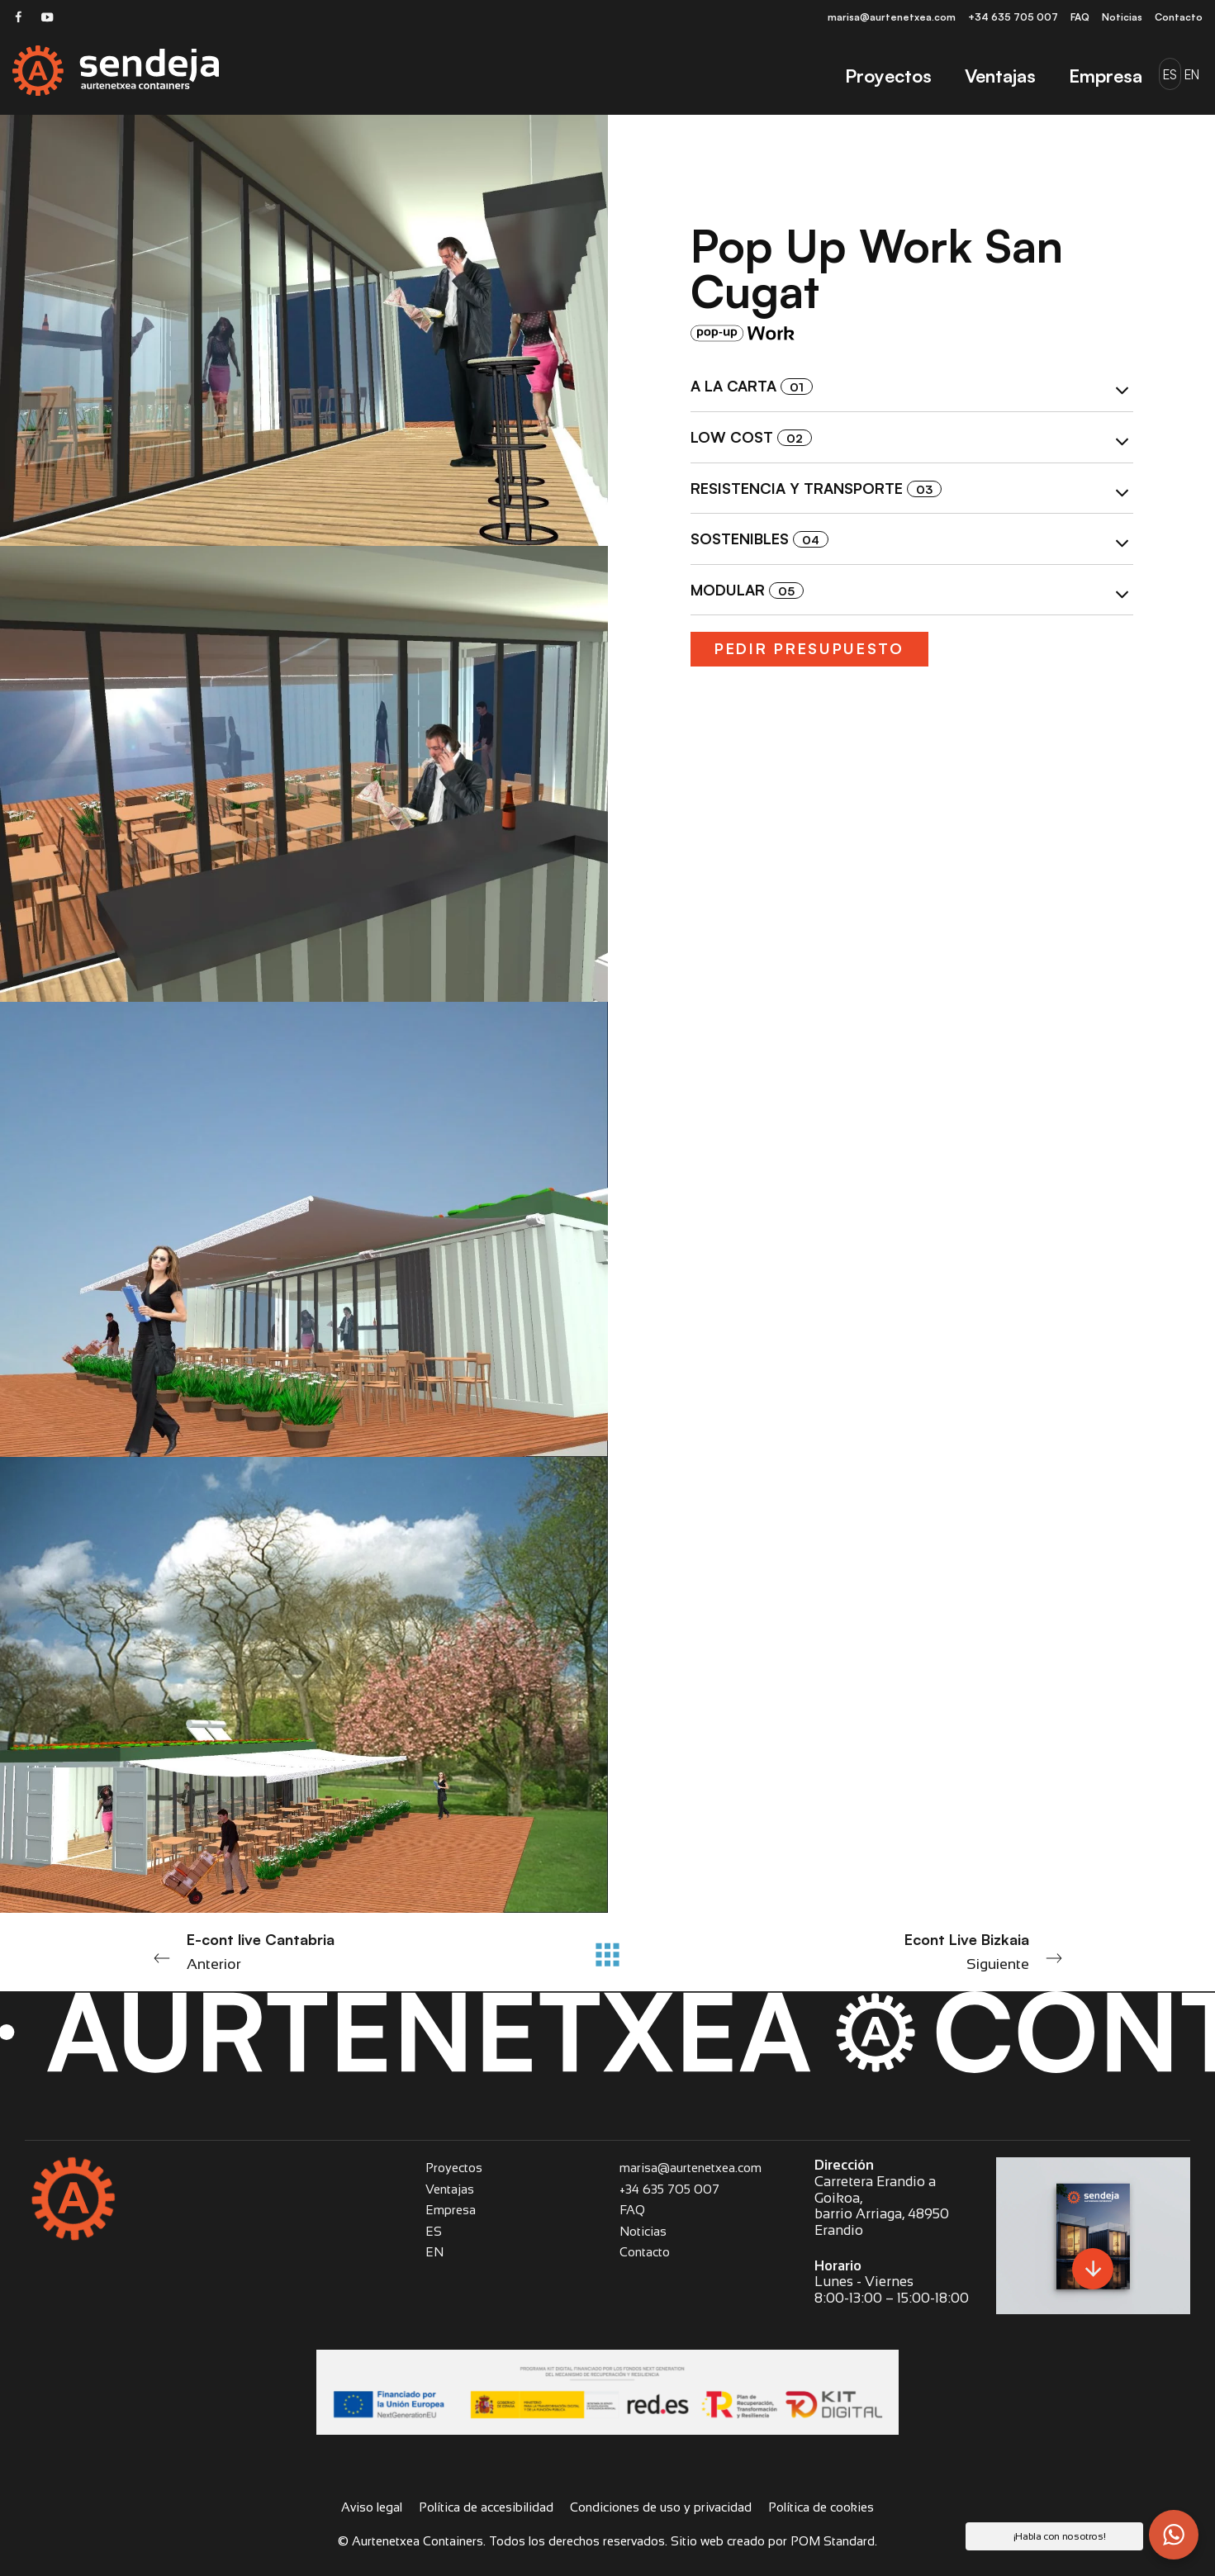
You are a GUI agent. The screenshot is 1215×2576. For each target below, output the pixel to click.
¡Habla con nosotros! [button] (1059, 2536)
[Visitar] (19, 16)
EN (434, 2252)
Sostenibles (912, 542)
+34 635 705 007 (669, 2189)
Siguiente (891, 1950)
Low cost (912, 439)
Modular (912, 592)
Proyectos (453, 2168)
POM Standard (832, 2541)
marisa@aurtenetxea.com (690, 2168)
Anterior (325, 1950)
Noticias (643, 2231)
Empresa (450, 2210)
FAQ (632, 2210)
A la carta (912, 389)
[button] (1173, 2534)
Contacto (644, 2252)
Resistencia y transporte (912, 490)
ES (433, 2231)
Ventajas (449, 2189)
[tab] (912, 387)
